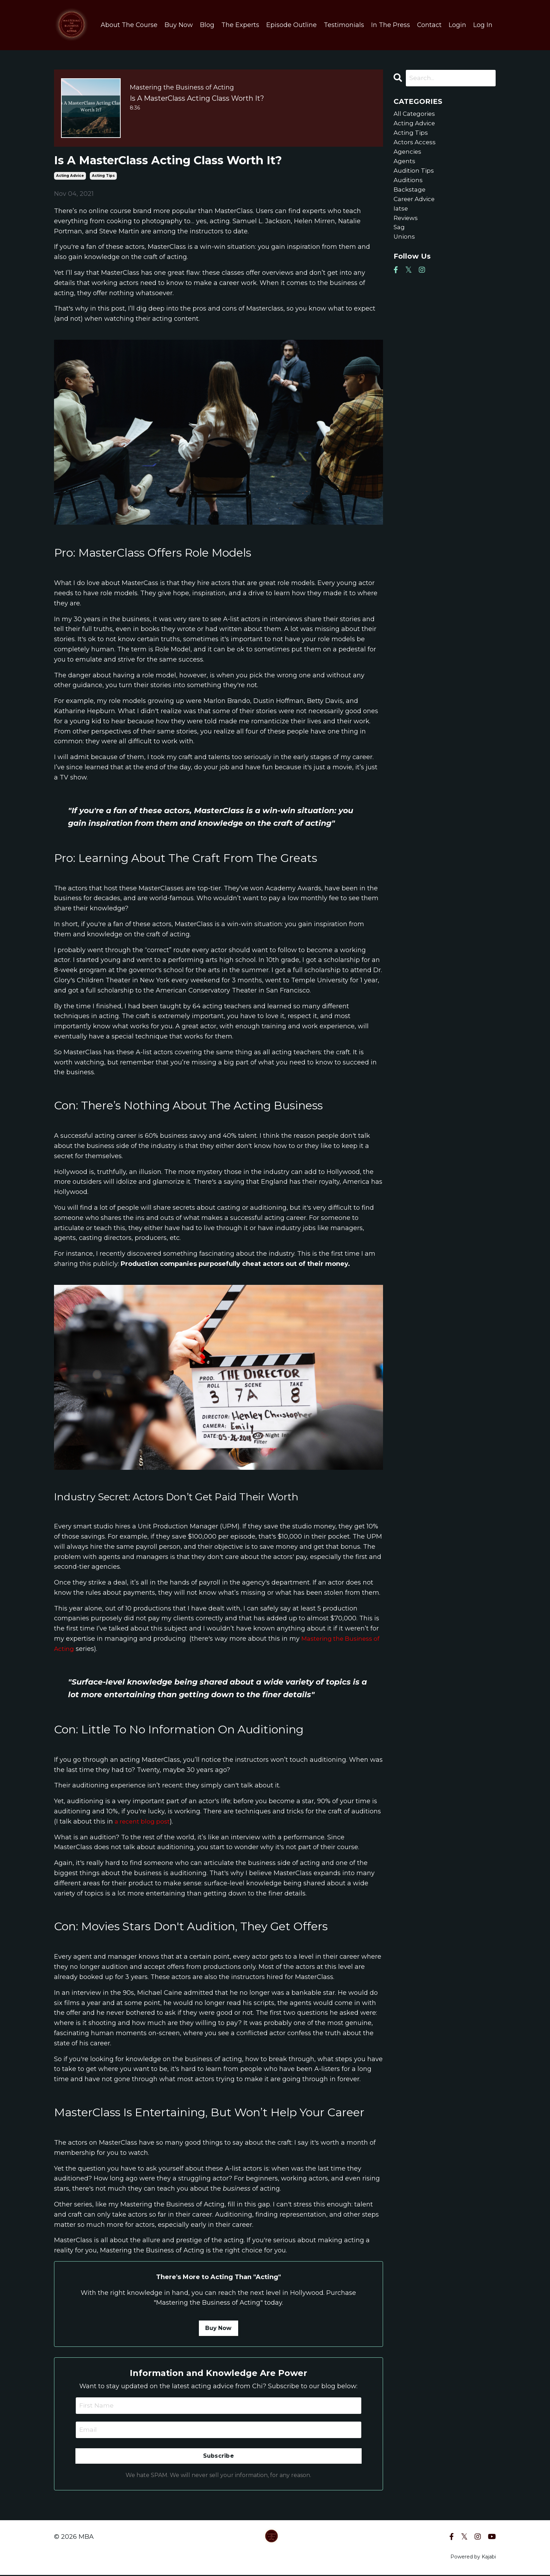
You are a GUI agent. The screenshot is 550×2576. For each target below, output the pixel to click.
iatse (401, 215)
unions (405, 246)
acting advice (70, 175)
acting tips (103, 175)
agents (405, 165)
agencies (408, 155)
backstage (410, 195)
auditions (409, 185)
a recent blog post (143, 1821)
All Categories (415, 114)
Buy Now (178, 25)
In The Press (390, 25)
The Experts (240, 25)
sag (399, 236)
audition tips (415, 175)
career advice (416, 205)
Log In (482, 25)
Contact (429, 25)
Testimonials (343, 25)
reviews (407, 226)
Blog (207, 25)
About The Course (128, 25)
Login (457, 25)
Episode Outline (291, 25)
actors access (415, 144)
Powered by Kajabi (473, 2558)
